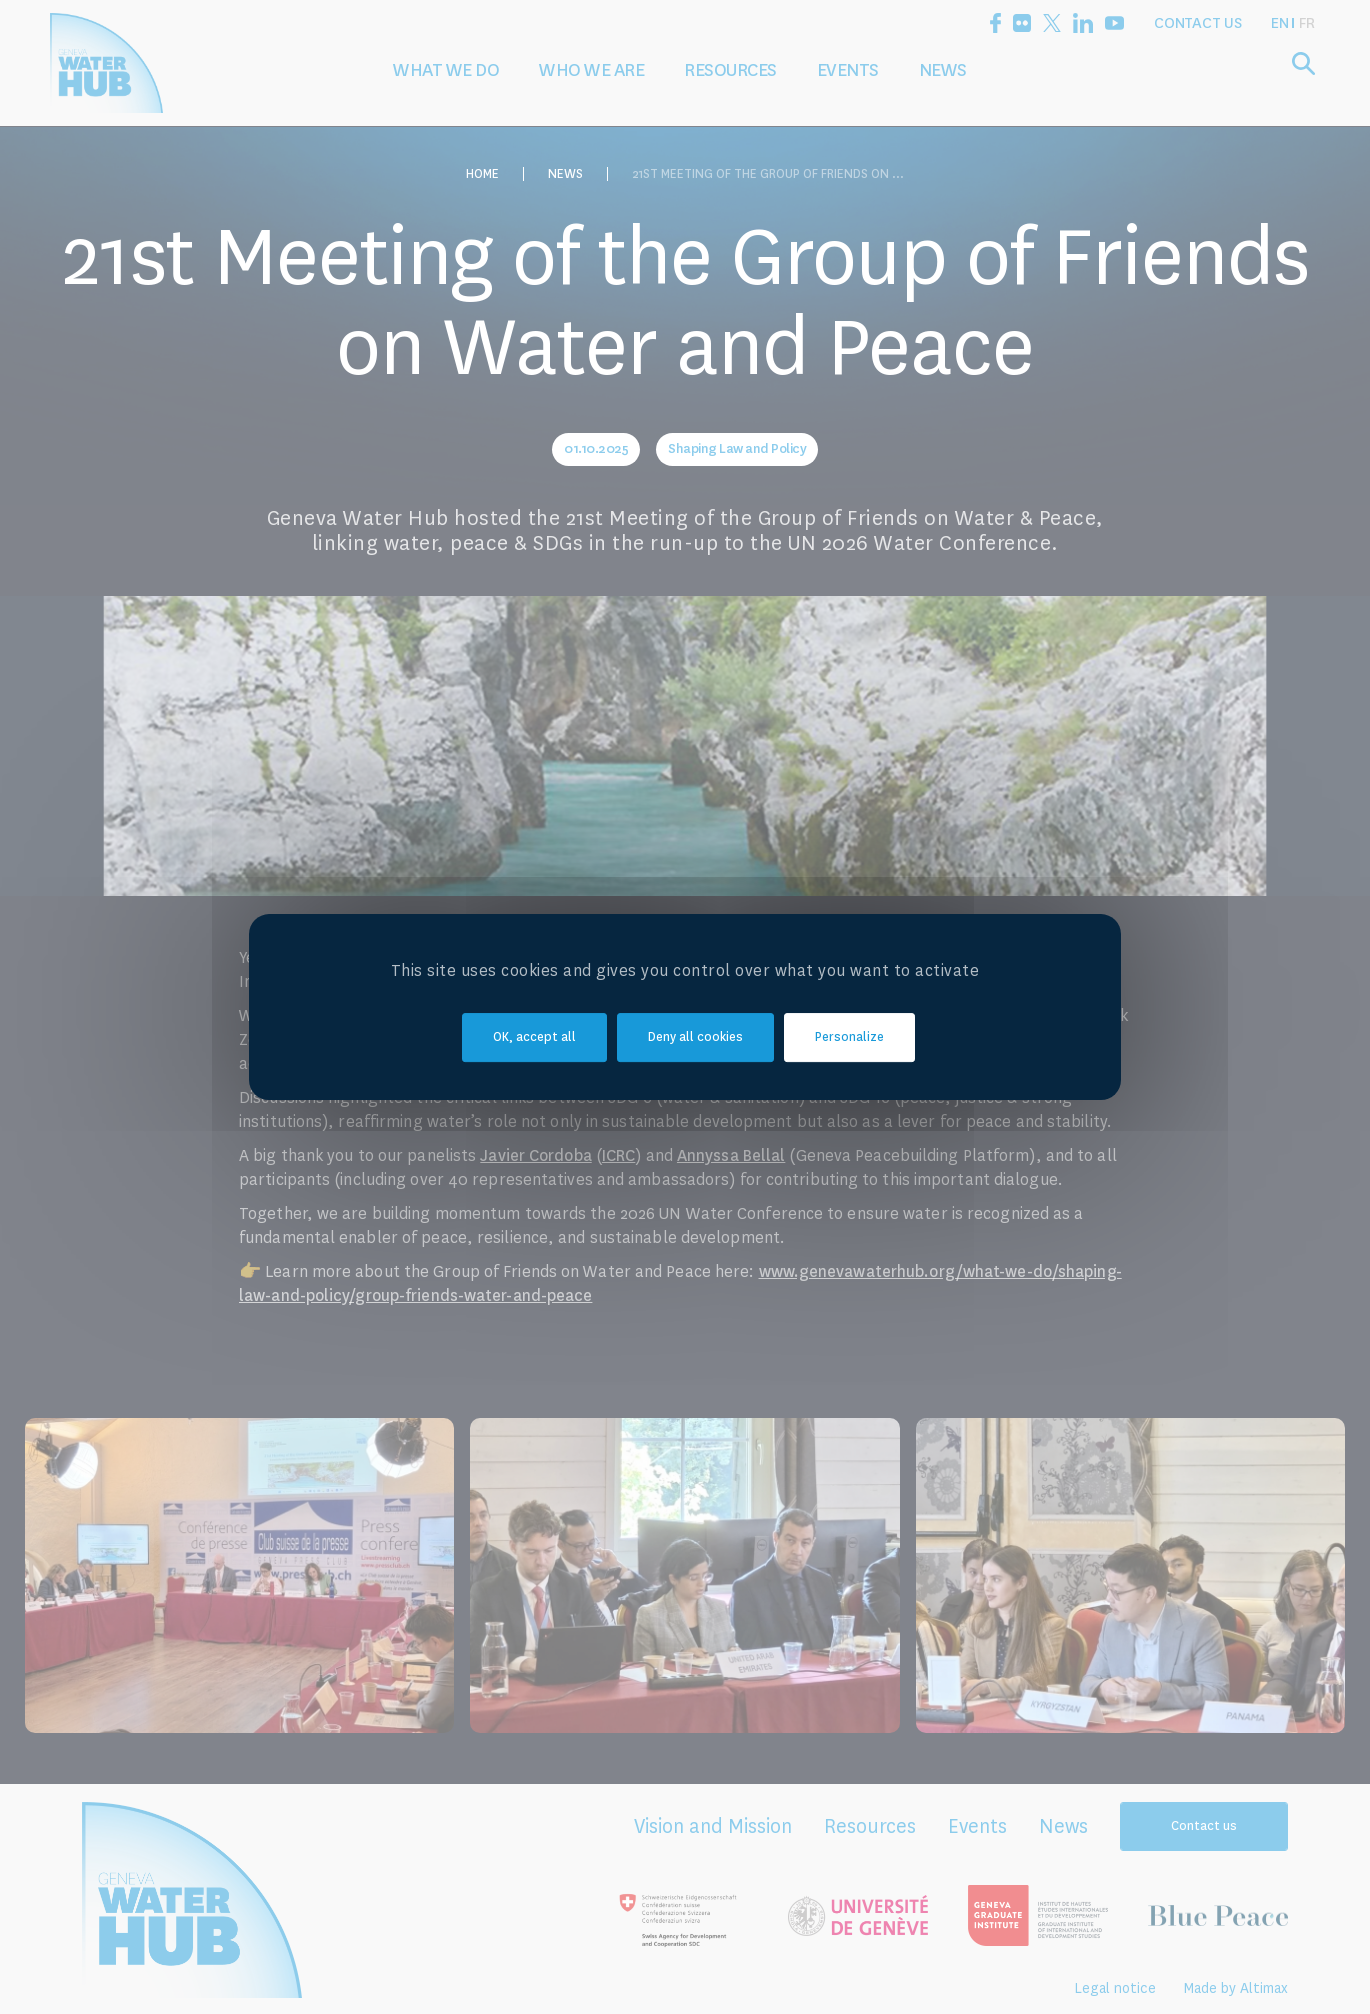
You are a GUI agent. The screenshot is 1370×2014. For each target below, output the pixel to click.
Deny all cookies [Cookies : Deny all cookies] (695, 1037)
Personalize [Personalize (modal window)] (849, 1037)
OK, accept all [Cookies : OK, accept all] (534, 1037)
